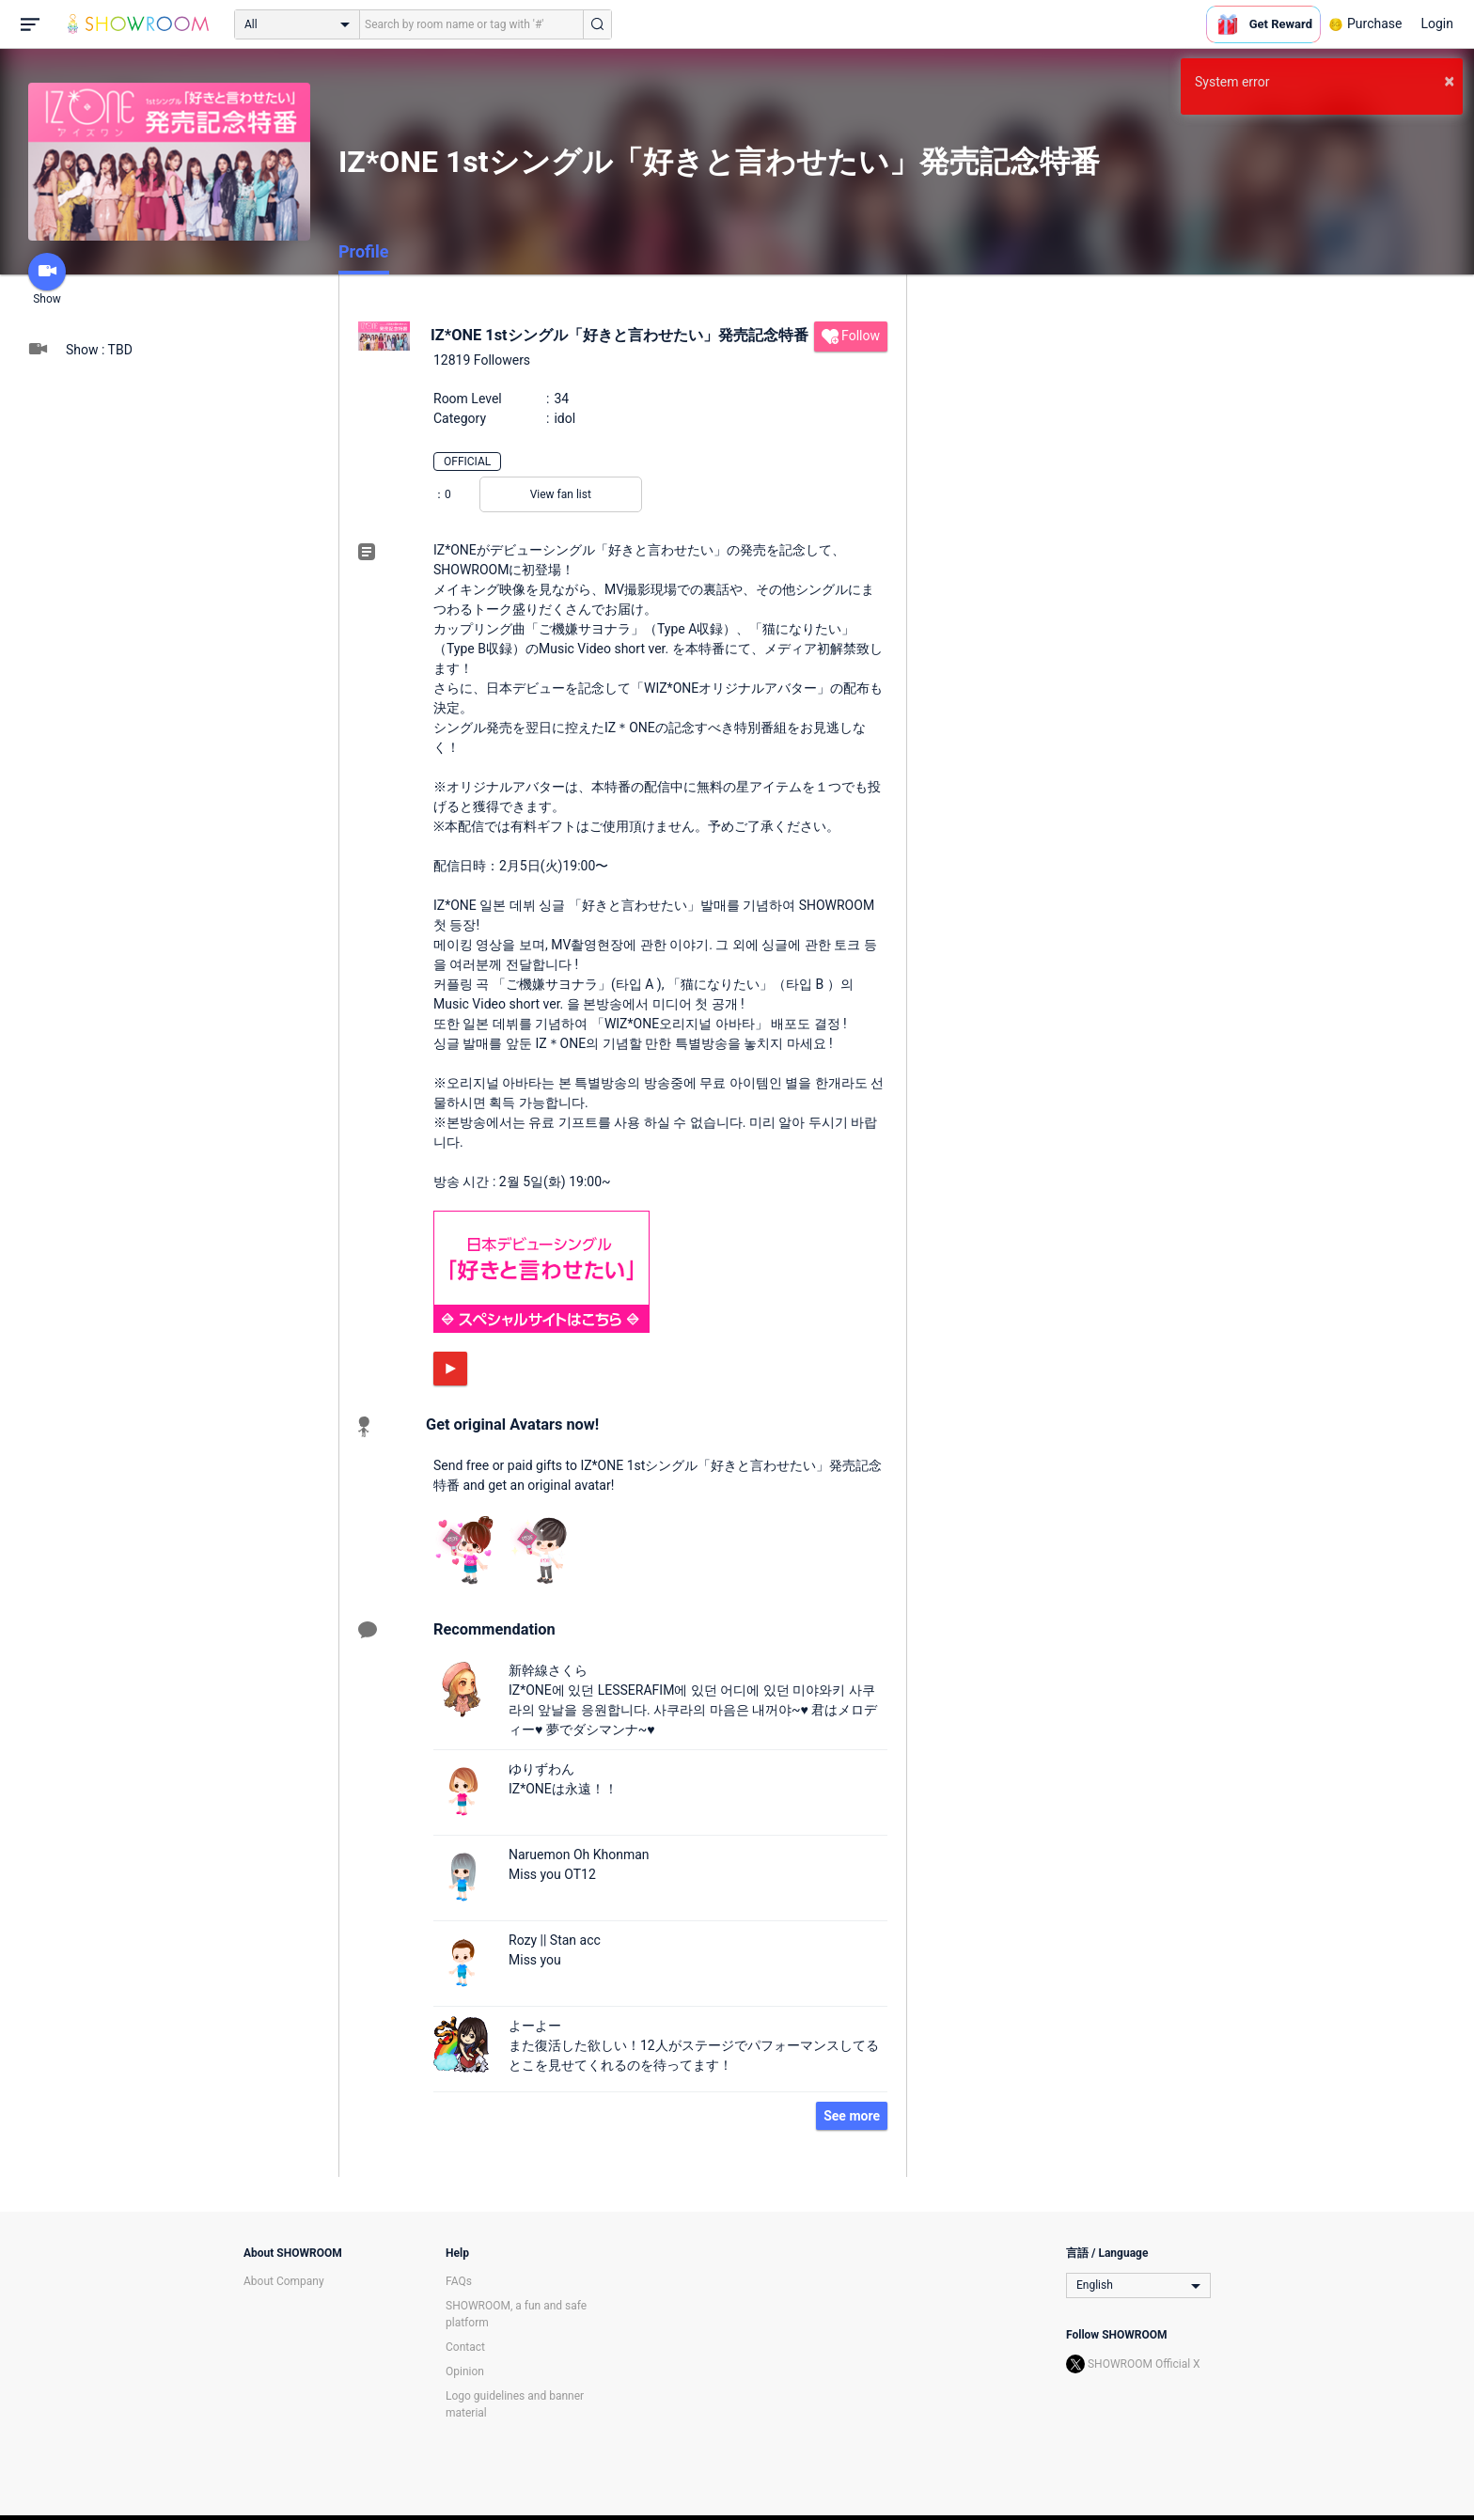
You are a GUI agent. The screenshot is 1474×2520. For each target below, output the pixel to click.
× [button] (1449, 81)
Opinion (465, 2371)
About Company (283, 2281)
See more (851, 2115)
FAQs (459, 2281)
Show (47, 279)
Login (1436, 23)
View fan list (560, 494)
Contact (465, 2347)
